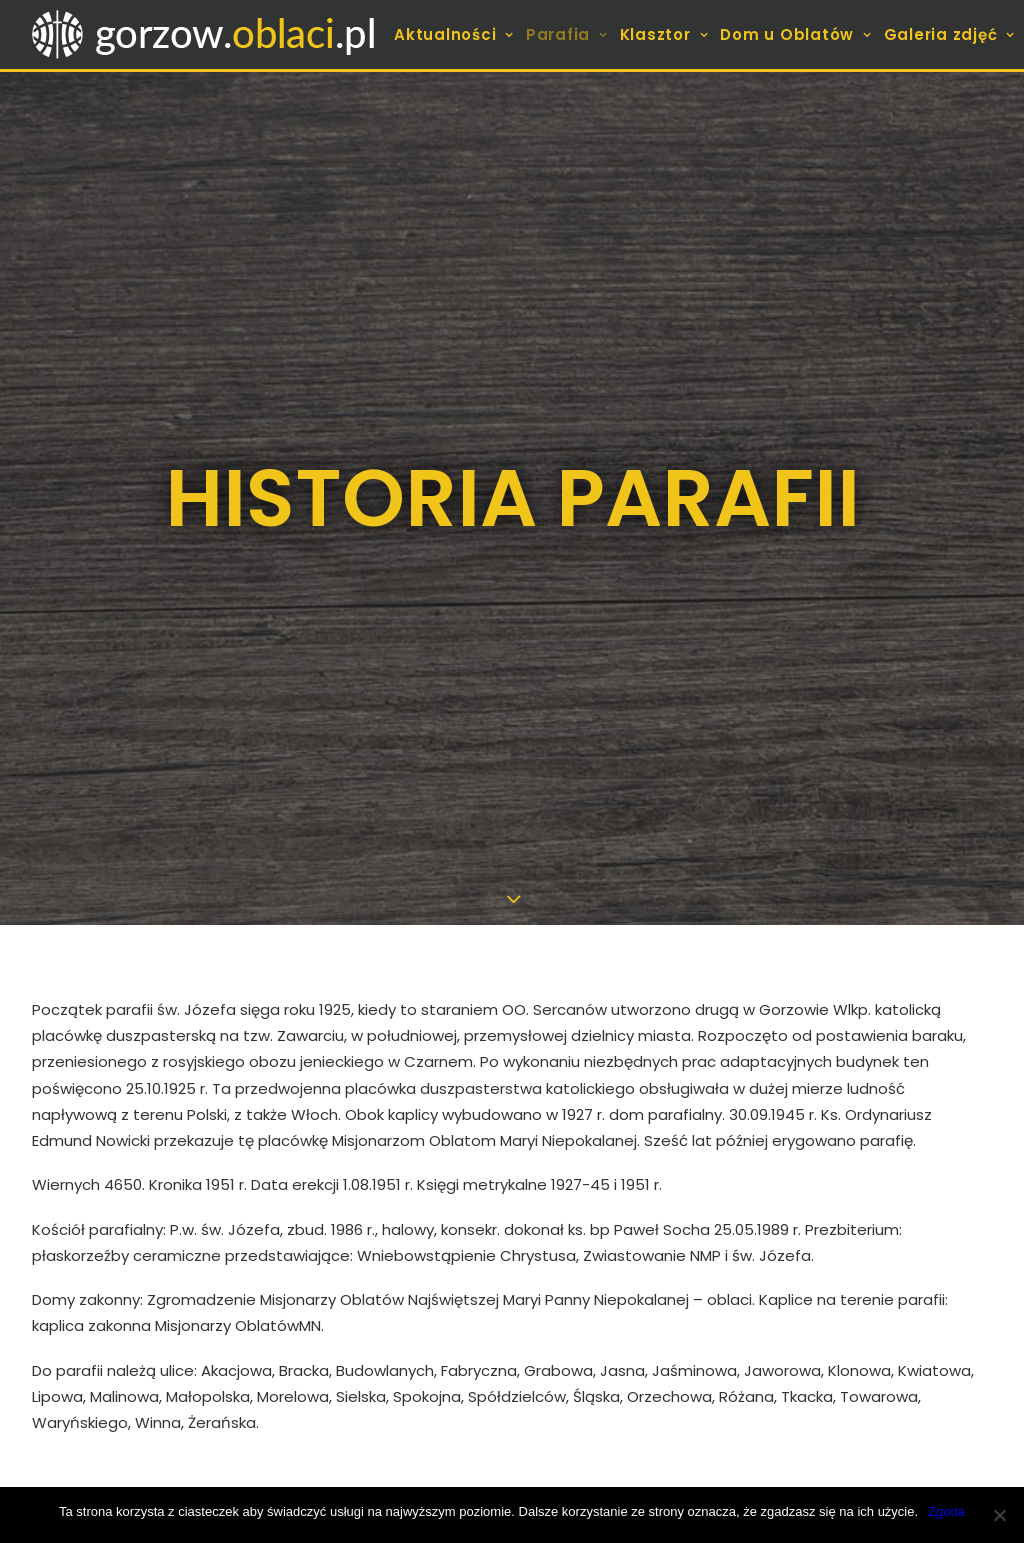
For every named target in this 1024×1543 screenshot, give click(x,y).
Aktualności (454, 34)
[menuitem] (456, 34)
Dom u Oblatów (795, 34)
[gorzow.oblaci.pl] (206, 34)
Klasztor (664, 34)
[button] (964, 1286)
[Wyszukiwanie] (844, 1288)
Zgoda (946, 1511)
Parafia (567, 34)
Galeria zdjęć (949, 34)
